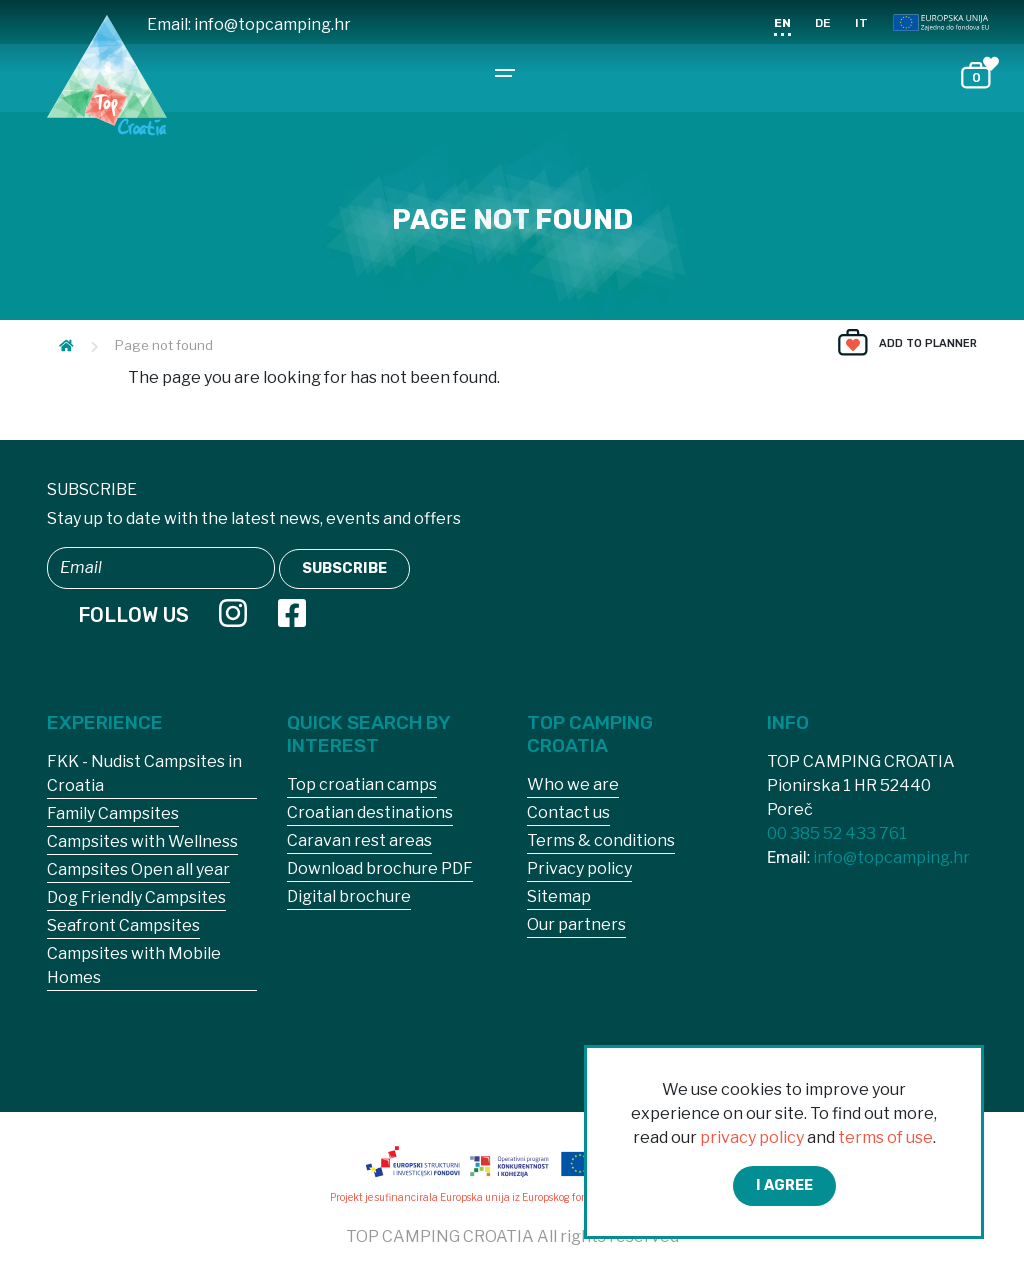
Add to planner (928, 343)
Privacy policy (579, 868)
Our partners (576, 924)
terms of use (885, 1137)
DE (823, 23)
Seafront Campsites (123, 925)
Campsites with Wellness (142, 841)
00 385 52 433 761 (837, 833)
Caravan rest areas (359, 840)
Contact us (568, 812)
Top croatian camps (362, 784)
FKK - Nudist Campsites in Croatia (144, 773)
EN (782, 23)
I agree (784, 1185)
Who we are (573, 784)
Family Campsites (113, 813)
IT (861, 23)
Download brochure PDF (380, 868)
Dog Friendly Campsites (136, 897)
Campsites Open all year (138, 869)
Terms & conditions (601, 840)
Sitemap (559, 896)
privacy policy (752, 1137)
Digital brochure (349, 896)
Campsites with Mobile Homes (134, 965)
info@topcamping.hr (272, 24)
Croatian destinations (370, 812)
